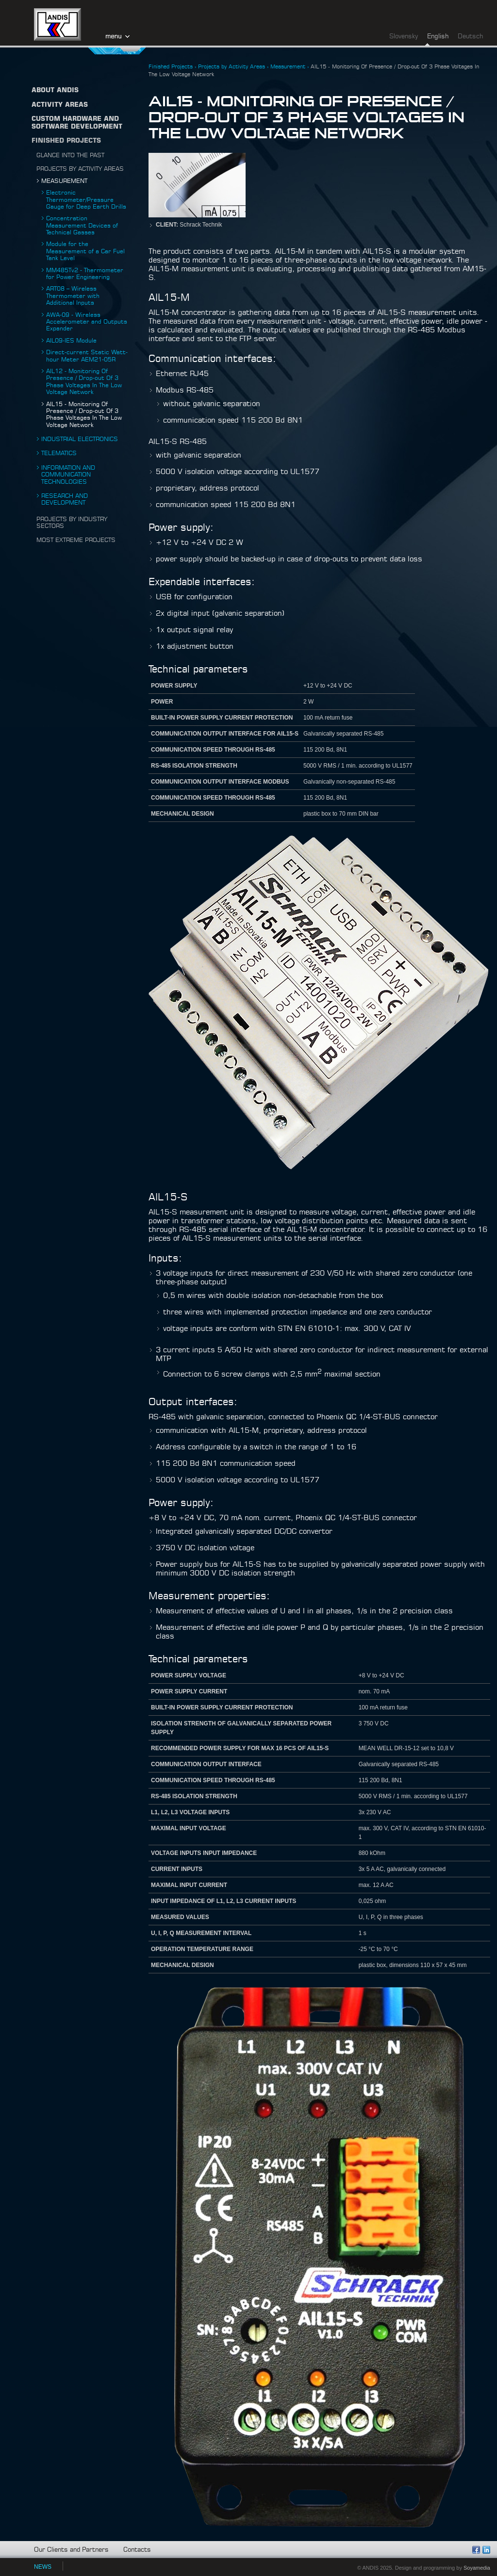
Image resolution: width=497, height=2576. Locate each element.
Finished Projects (66, 141)
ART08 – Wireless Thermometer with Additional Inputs (72, 296)
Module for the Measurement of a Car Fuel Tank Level (85, 251)
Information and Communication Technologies (68, 475)
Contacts (137, 2550)
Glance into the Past (70, 155)
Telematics (59, 453)
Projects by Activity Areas (80, 169)
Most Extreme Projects (76, 540)
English (437, 36)
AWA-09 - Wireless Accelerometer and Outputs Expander (86, 322)
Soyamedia (477, 2568)
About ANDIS (55, 90)
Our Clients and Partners (71, 2550)
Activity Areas (60, 105)
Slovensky (403, 36)
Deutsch (470, 36)
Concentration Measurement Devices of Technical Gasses (82, 225)
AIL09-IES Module (71, 341)
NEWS (42, 2566)
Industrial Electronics (79, 439)
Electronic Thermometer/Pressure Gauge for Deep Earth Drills (86, 200)
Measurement (64, 181)
